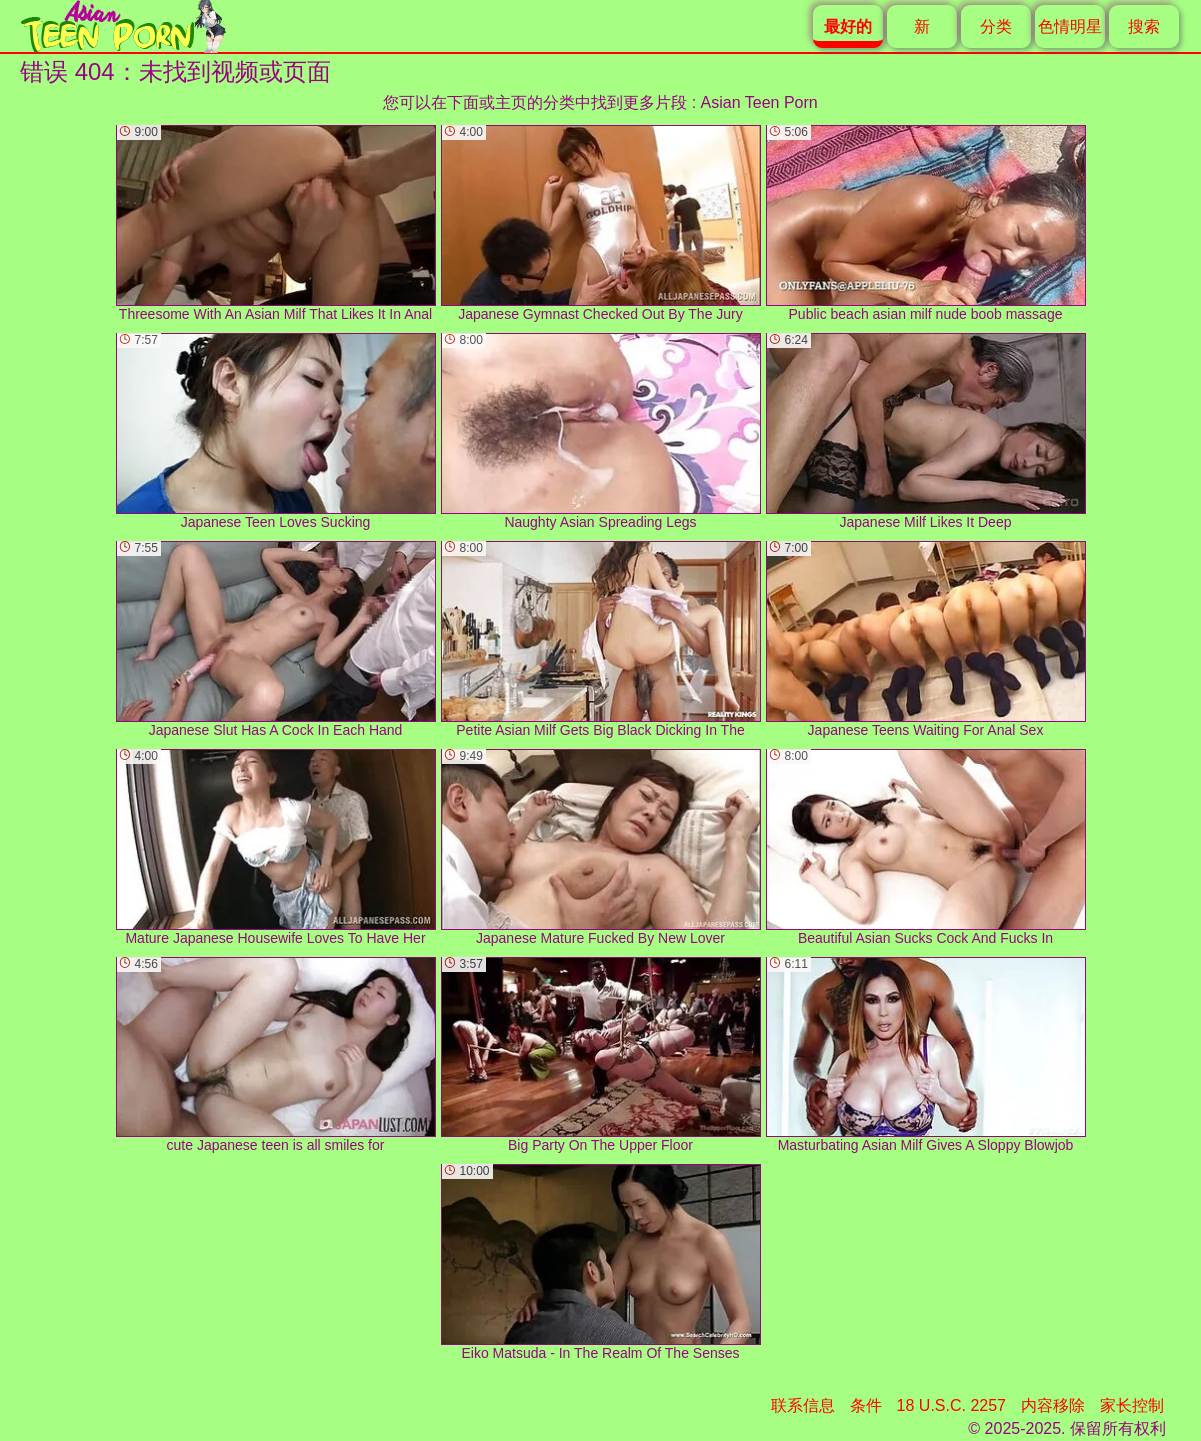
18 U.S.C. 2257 (951, 1405)
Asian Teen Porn (759, 102)
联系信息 (803, 1405)
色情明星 (1070, 26)
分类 (996, 26)
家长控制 (1132, 1405)
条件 (866, 1405)
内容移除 (1053, 1405)
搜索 (1144, 26)
